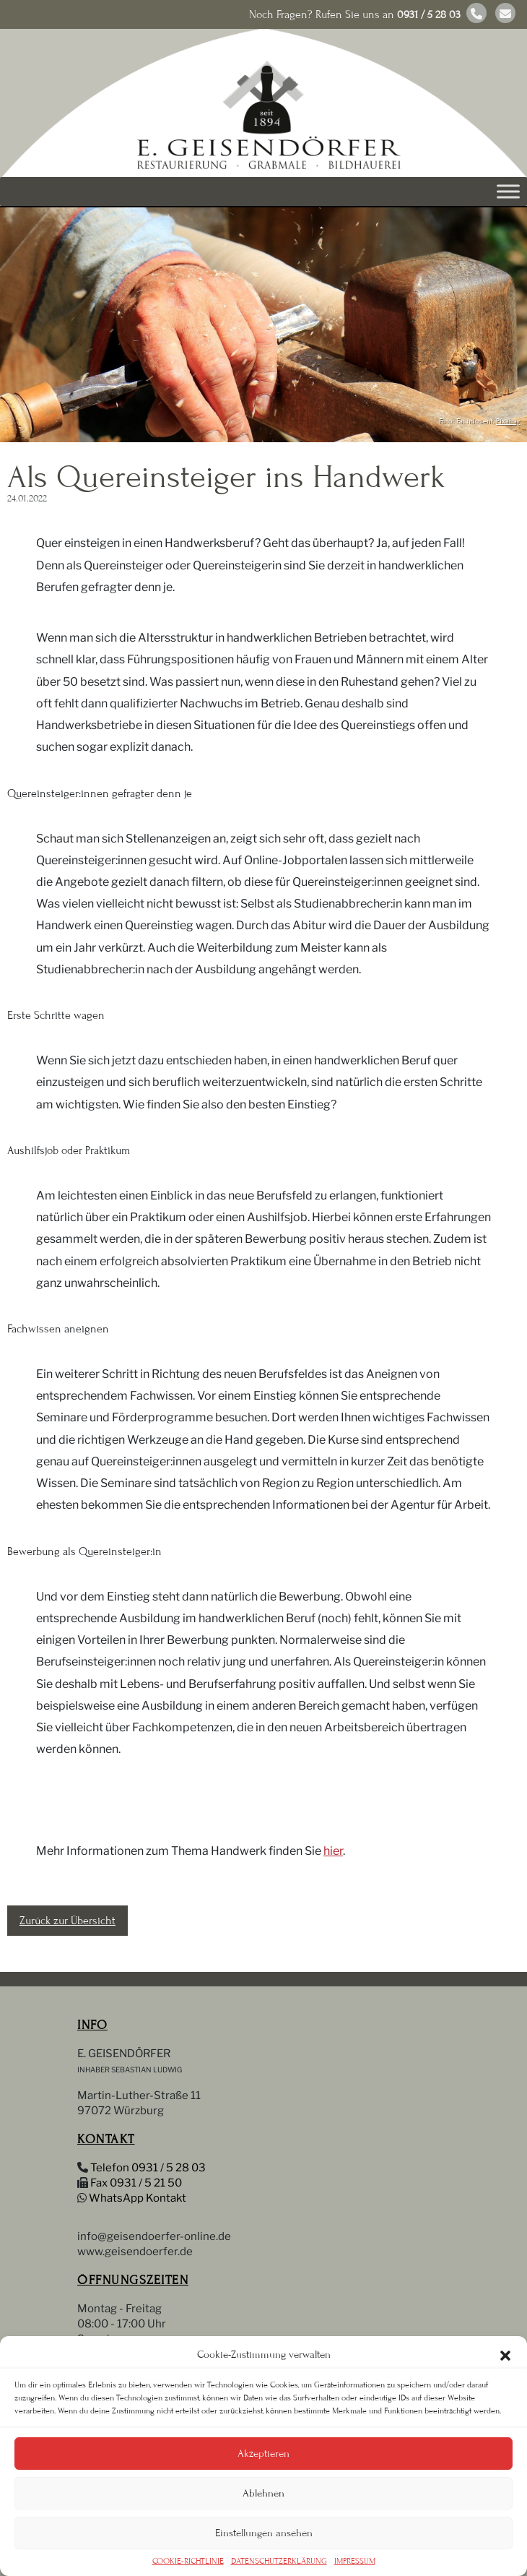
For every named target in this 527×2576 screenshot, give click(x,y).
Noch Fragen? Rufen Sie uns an (355, 14)
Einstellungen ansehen (264, 2533)
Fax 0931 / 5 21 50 (136, 2182)
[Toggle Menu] (508, 191)
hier (333, 1851)
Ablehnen (263, 2493)
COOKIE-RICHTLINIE (188, 2560)
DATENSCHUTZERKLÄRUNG (279, 2560)
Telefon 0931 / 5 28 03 (148, 2167)
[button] (505, 2354)
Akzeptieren (263, 2453)
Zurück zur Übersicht (67, 1920)
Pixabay (508, 421)
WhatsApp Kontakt (137, 2198)
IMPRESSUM (354, 2560)
